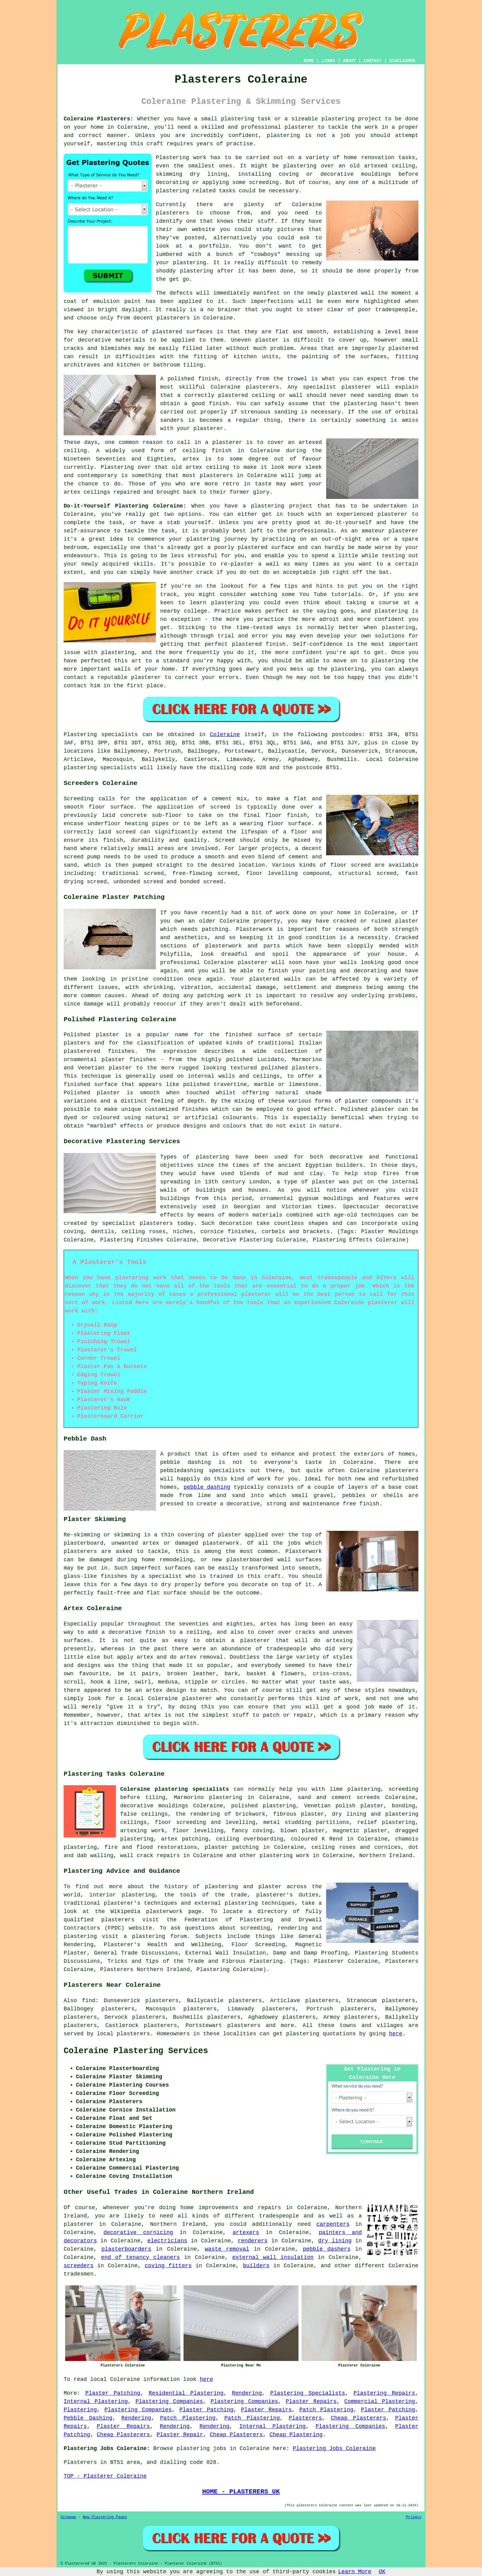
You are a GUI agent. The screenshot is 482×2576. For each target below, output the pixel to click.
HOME (309, 60)
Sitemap (68, 2517)
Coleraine (225, 734)
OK (382, 2572)
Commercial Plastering (379, 2401)
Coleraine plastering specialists (174, 1789)
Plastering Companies (169, 2401)
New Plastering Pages (105, 2517)
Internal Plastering (96, 2401)
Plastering (80, 2410)
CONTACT (373, 60)
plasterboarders (126, 2249)
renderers (252, 2241)
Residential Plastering (186, 2393)
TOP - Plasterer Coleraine (105, 2476)
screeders (78, 2266)
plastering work (284, 1856)
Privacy (413, 2517)
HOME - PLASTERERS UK (241, 2491)
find (88, 2001)
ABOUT (349, 60)
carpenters (333, 2224)
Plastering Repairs (384, 2393)
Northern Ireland (385, 1856)
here (395, 2034)
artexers (246, 2232)
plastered (343, 293)
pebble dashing (207, 1487)
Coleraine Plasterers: (98, 119)
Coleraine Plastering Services (136, 2051)
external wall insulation (273, 2257)
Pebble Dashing (88, 2418)
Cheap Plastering (296, 2435)
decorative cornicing (138, 2232)
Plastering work (181, 158)
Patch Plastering (326, 2410)
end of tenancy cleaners (140, 2257)
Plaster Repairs (311, 2401)
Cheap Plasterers (358, 2418)
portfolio (214, 246)
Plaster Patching (112, 2393)
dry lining (335, 2241)
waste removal (227, 2249)
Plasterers (305, 2418)
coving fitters (168, 2266)
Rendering (247, 2393)
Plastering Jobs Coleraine (334, 2448)
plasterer (299, 127)
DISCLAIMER (402, 60)
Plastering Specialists (307, 2393)
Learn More (354, 2572)
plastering (283, 135)
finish (222, 451)
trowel (297, 379)
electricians (167, 2241)
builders (256, 2266)
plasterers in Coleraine (194, 318)
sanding (286, 412)
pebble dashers (326, 2249)
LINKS (328, 60)
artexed (310, 442)
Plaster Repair (179, 2435)
